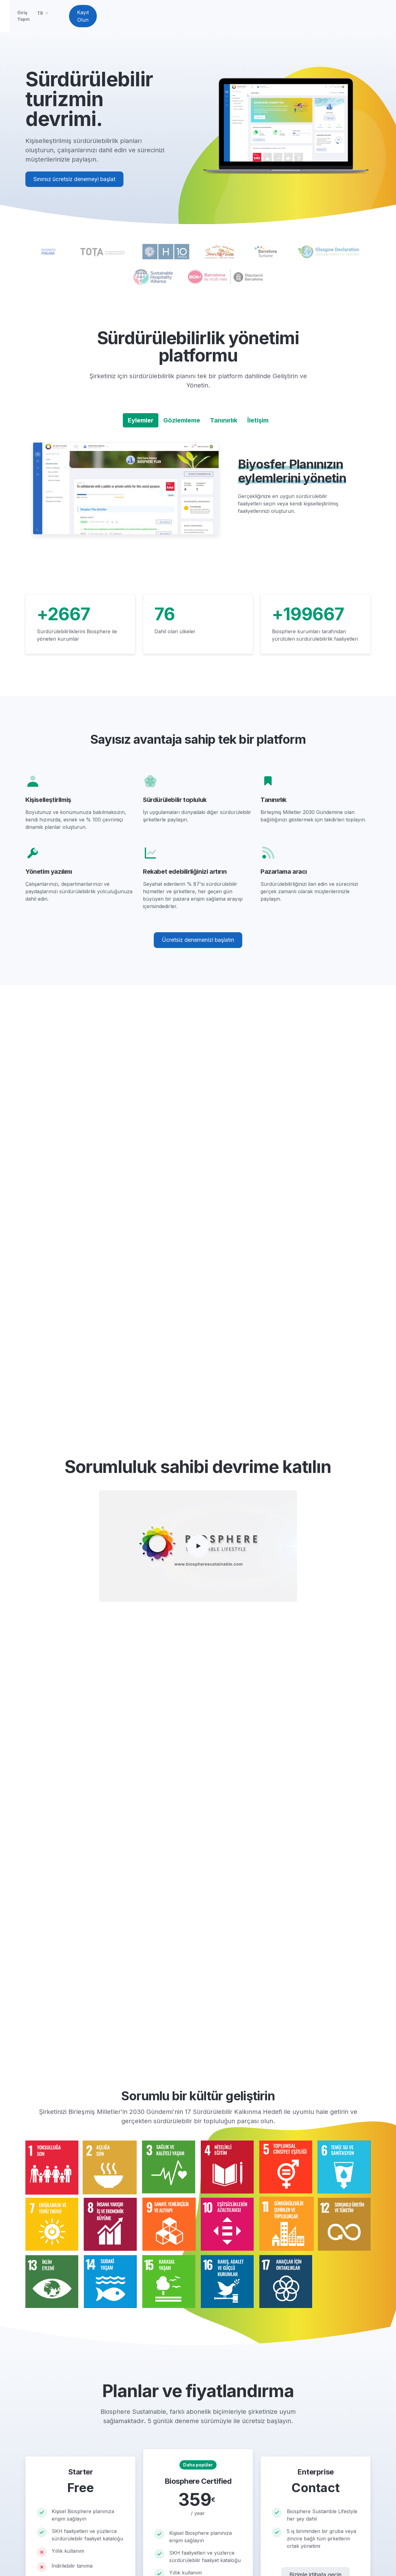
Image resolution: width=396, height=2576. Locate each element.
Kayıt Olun (350, 18)
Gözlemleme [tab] (181, 425)
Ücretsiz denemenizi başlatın (198, 944)
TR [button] (301, 18)
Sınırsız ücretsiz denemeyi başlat (74, 183)
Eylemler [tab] (140, 425)
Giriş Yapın (279, 18)
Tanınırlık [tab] (223, 425)
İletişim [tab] (258, 425)
